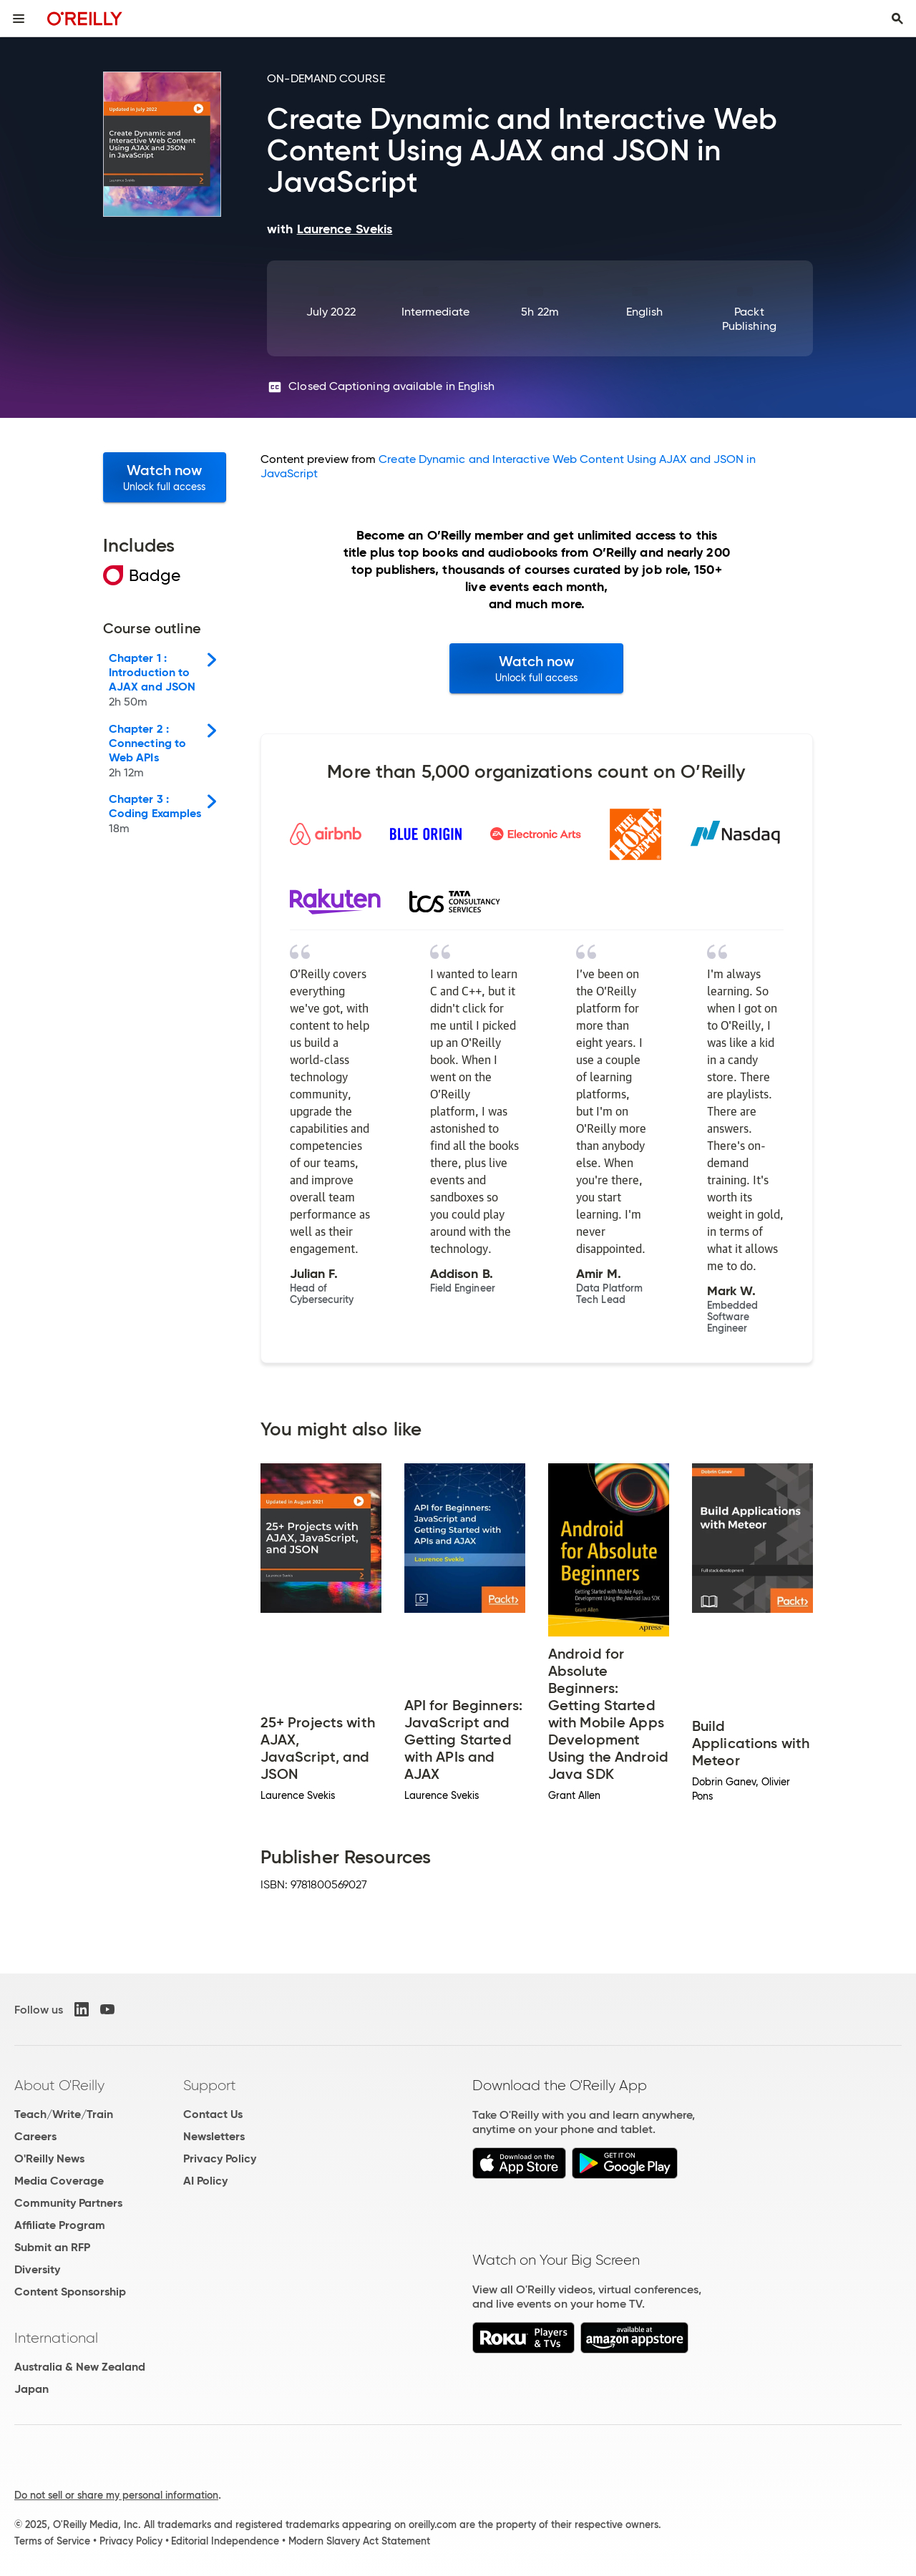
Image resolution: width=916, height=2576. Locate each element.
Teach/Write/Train (63, 2114)
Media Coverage (59, 2180)
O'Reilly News (49, 2158)
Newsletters (214, 2136)
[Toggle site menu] (18, 18)
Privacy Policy (219, 2158)
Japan (31, 2388)
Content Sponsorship (70, 2291)
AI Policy (205, 2180)
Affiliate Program (59, 2225)
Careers (35, 2136)
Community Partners (68, 2202)
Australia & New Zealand (79, 2366)
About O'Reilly (59, 2085)
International (56, 2337)
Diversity (37, 2269)
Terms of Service (52, 2540)
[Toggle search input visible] (897, 18)
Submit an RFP (52, 2247)
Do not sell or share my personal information (116, 2495)
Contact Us (213, 2114)
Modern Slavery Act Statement (359, 2540)
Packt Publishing (749, 319)
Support (209, 2085)
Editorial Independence (225, 2540)
